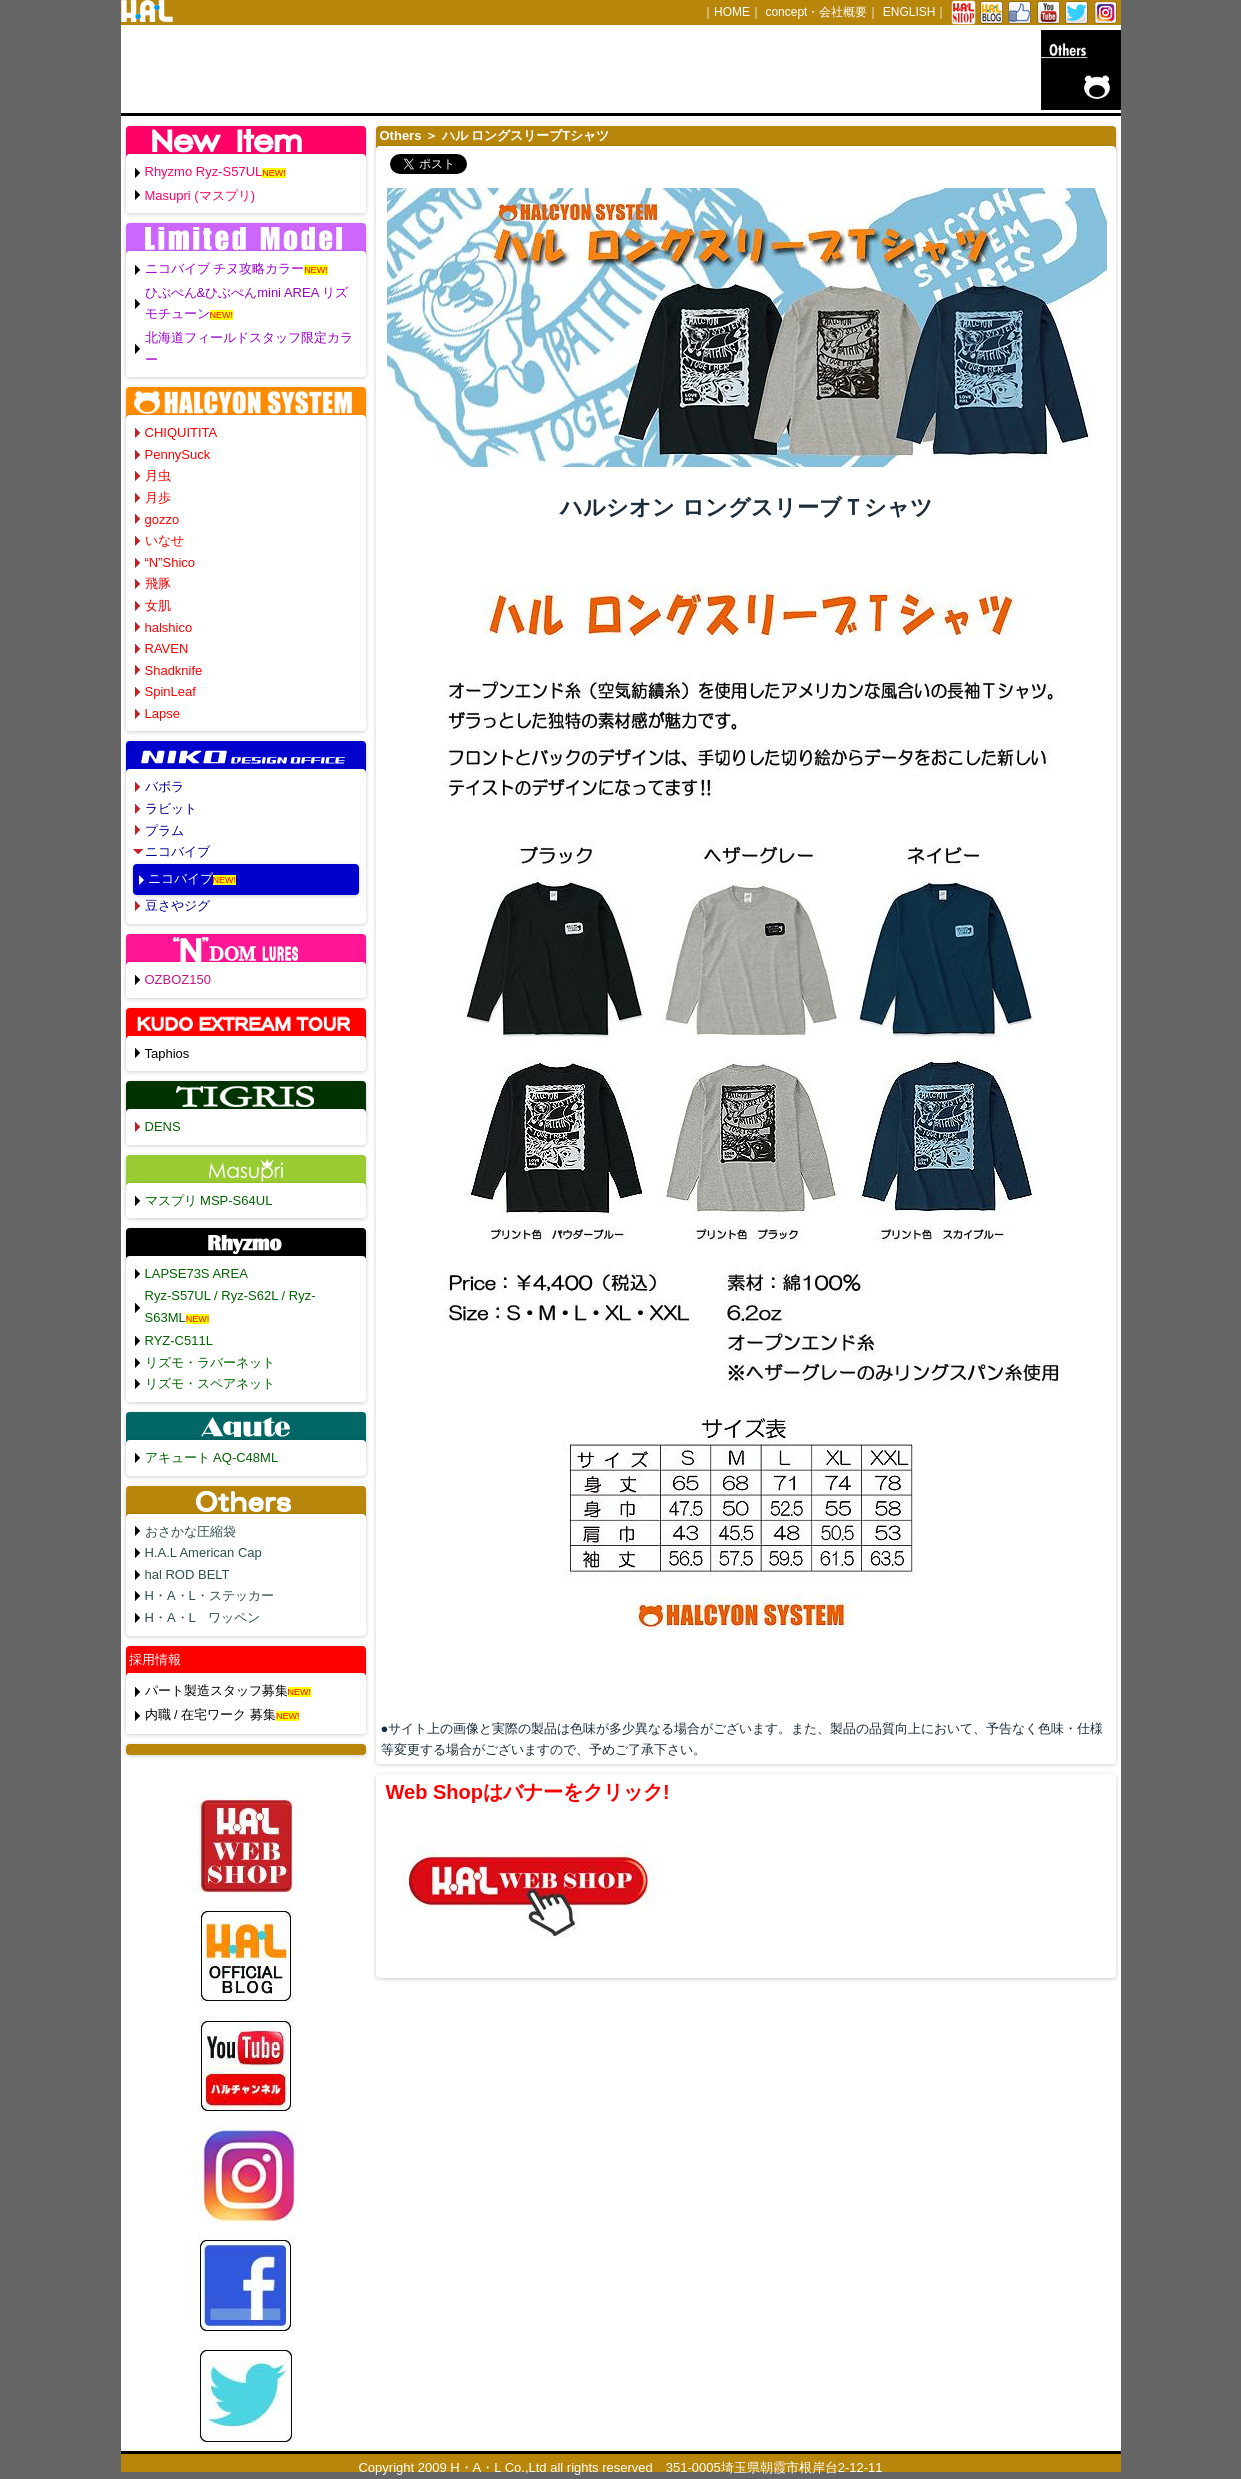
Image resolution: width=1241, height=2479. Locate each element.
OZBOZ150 (178, 979)
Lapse (162, 713)
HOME (732, 12)
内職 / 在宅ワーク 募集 (210, 1714)
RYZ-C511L (179, 1340)
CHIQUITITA (181, 432)
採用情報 (155, 1659)
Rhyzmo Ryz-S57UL (204, 171)
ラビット (171, 808)
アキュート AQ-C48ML (212, 1457)
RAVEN (167, 648)
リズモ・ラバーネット (210, 1362)
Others (401, 135)
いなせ (164, 540)
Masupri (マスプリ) (200, 195)
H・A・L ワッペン (203, 1617)
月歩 (158, 497)
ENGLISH (909, 12)
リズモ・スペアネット (210, 1383)
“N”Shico (170, 562)
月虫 (158, 475)
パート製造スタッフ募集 (216, 1690)
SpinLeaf (170, 691)
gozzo (162, 519)
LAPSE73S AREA (196, 1273)
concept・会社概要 (816, 12)
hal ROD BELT (187, 1574)
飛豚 (158, 583)
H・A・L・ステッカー (209, 1595)
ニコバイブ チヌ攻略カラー (225, 268)
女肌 (158, 605)
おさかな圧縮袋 (190, 1531)
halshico (169, 627)
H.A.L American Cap (203, 1552)
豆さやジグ (177, 905)
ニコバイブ (177, 851)
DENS (163, 1126)
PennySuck (178, 454)
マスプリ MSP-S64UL (209, 1200)
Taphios (167, 1053)
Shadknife (174, 670)
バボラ (164, 786)
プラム (164, 830)
